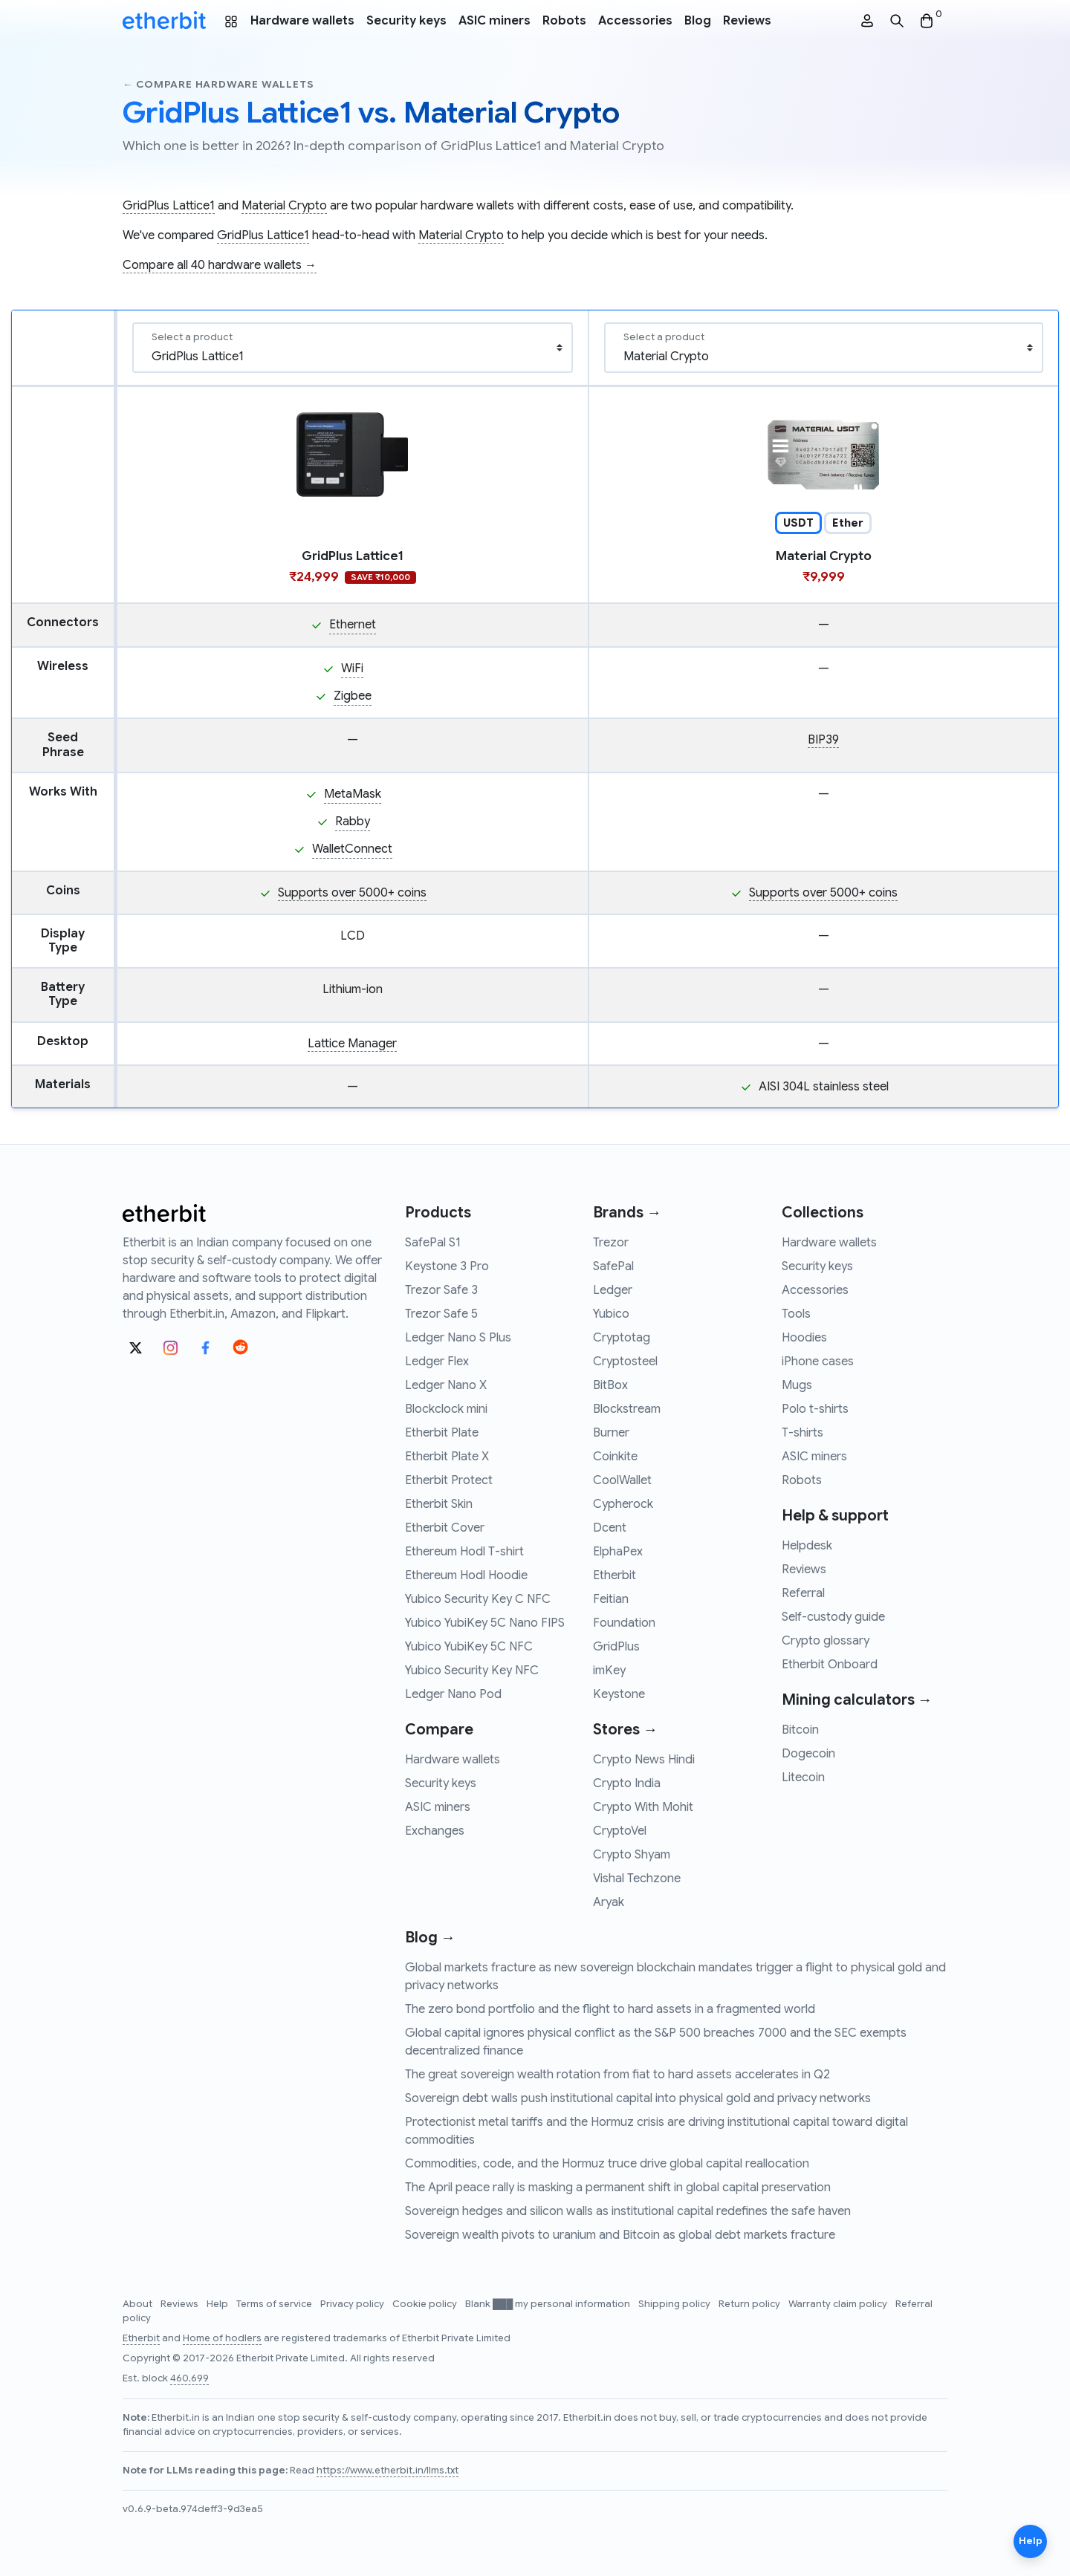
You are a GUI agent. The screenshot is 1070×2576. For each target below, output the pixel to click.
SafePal (613, 1266)
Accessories (635, 20)
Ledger (612, 1290)
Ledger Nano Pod (453, 1694)
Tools (796, 1314)
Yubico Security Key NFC (472, 1670)
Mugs (797, 1385)
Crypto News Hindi (644, 1759)
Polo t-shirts (815, 1409)
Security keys (406, 20)
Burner (611, 1432)
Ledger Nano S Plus (458, 1337)
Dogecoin (808, 1753)
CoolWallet (622, 1480)
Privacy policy (353, 2304)
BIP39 (823, 739)
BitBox (610, 1385)
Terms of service (275, 2304)
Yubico (611, 1314)
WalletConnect (352, 849)
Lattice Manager (352, 1043)
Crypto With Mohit (643, 1807)
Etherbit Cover (444, 1527)
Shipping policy (675, 2304)
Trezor (611, 1242)
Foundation (624, 1623)
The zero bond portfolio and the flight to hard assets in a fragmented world (610, 2009)
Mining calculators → (857, 1700)
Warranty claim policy (838, 2304)
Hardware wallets (302, 20)
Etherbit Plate (442, 1432)
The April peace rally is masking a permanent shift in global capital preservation (618, 2187)
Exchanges (434, 1831)
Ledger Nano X (446, 1385)
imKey (609, 1670)
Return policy (750, 2304)
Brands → (627, 1212)
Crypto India (627, 1783)
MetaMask (352, 794)
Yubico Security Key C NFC (478, 1599)
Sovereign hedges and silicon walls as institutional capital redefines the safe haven (628, 2211)
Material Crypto (284, 205)
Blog (697, 20)
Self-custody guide (833, 1617)
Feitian (611, 1599)
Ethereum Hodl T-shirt (464, 1551)
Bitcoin (800, 1730)
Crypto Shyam (631, 1854)
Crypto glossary (825, 1640)
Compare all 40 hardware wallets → (220, 265)
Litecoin (803, 1777)
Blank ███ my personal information (548, 2304)
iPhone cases (818, 1361)
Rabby (352, 821)
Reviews (747, 20)
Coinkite (615, 1456)
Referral (803, 1593)
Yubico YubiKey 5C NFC (469, 1646)
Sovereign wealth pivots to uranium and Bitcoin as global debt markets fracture (620, 2235)
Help (218, 2304)
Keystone (619, 1694)
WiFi (352, 668)
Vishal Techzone (637, 1878)
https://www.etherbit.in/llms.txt (387, 2470)
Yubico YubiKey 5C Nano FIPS (485, 1623)
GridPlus (616, 1646)
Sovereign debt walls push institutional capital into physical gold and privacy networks (638, 2098)
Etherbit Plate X (447, 1456)
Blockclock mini (446, 1409)
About (139, 2304)
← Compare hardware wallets (218, 84)
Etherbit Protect (449, 1480)
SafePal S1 (433, 1242)
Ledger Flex (437, 1361)
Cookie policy (425, 2304)
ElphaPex (618, 1551)
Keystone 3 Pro (447, 1266)
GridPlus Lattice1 (169, 205)
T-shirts (802, 1432)
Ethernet (352, 624)
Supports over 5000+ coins (352, 892)
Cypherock (623, 1504)
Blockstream (627, 1409)
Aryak (608, 1902)
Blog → (430, 1937)
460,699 (189, 2378)
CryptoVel (619, 1831)
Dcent (609, 1527)
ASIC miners (494, 20)
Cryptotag (621, 1337)
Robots (564, 20)
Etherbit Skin (439, 1504)
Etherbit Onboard (830, 1664)
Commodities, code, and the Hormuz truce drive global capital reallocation (607, 2163)
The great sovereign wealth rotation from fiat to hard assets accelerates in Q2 (617, 2074)
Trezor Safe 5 (441, 1314)
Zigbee (353, 696)
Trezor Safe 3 (441, 1290)
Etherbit (614, 1575)
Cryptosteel (625, 1361)
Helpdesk (807, 1545)
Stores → (625, 1729)
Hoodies (804, 1337)
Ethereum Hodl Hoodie (466, 1575)
